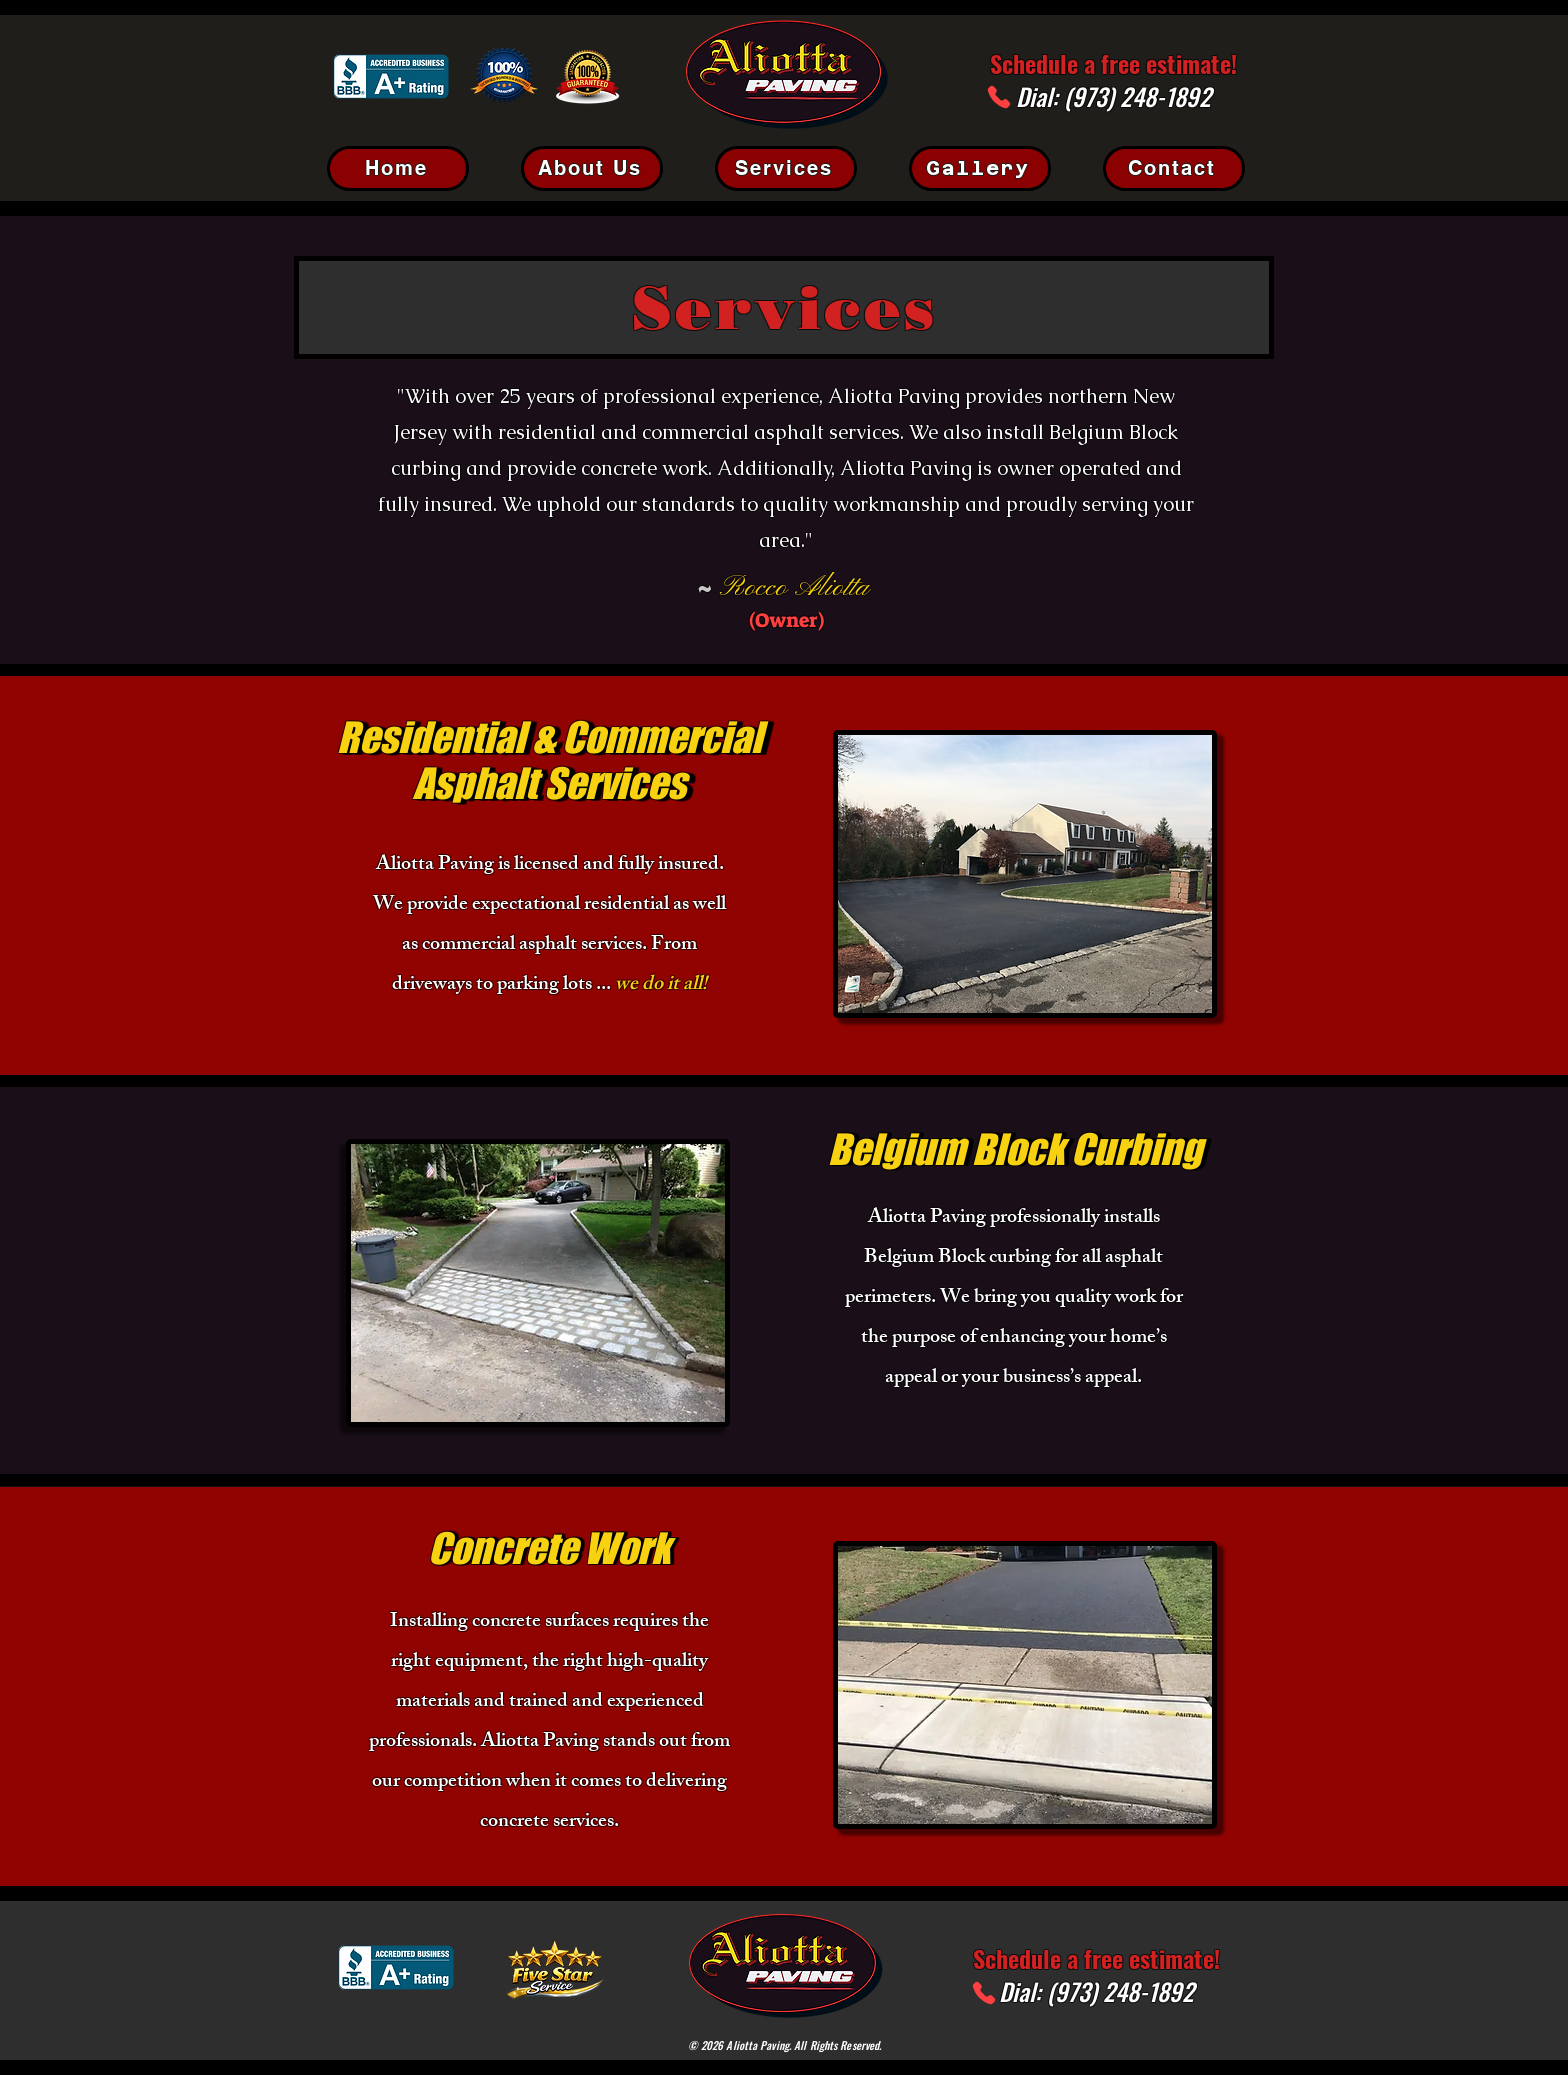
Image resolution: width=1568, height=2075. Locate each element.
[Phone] (999, 97)
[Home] (398, 168)
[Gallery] (980, 168)
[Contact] (1174, 168)
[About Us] (592, 168)
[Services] (786, 168)
